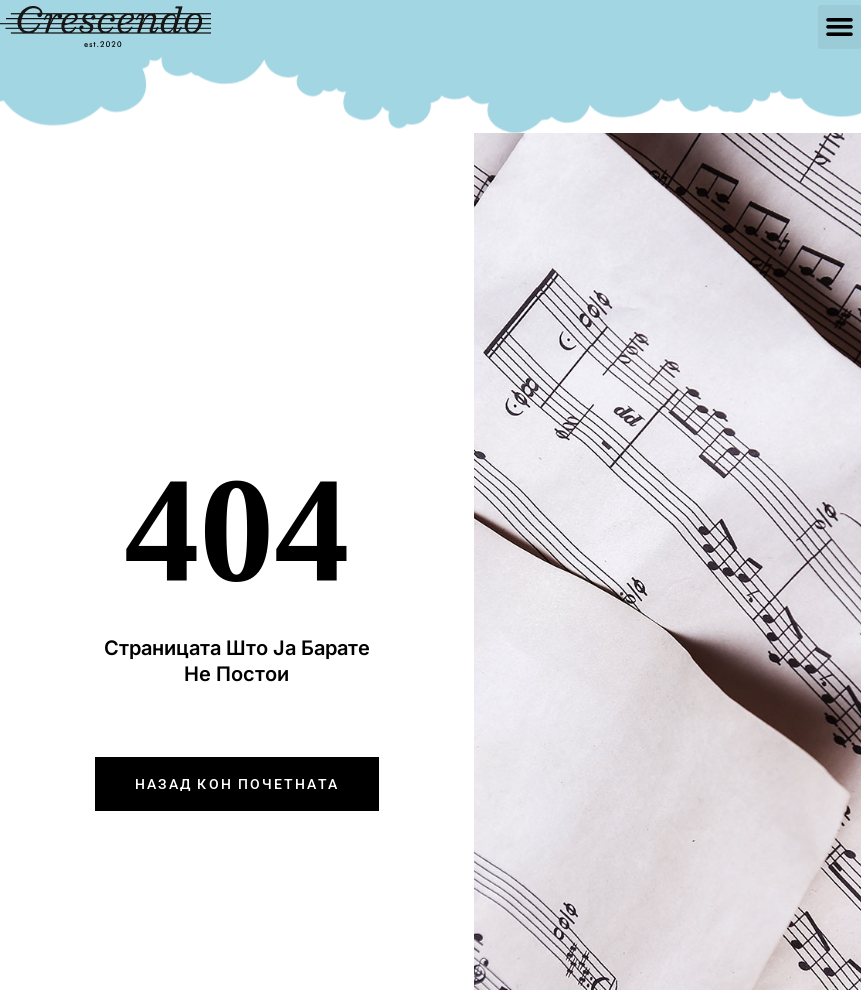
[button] (840, 27)
